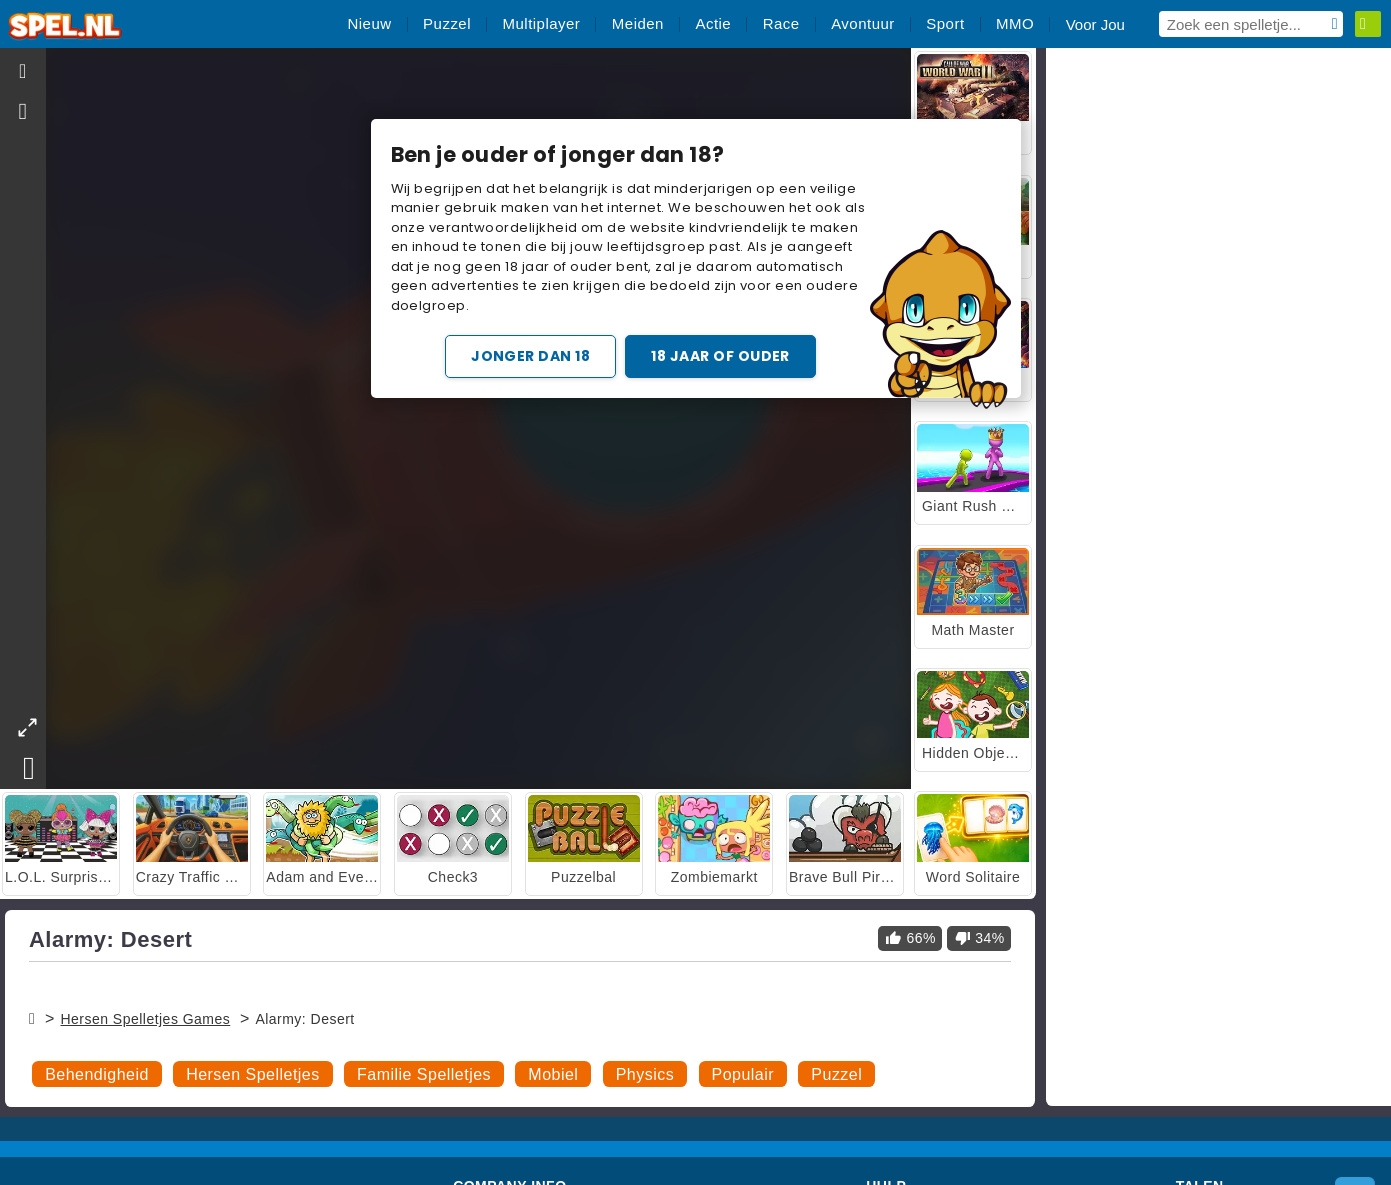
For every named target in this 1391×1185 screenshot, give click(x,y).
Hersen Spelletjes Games (145, 1019)
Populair (743, 1074)
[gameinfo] (23, 112)
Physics (645, 1074)
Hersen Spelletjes (253, 1074)
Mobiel (553, 1074)
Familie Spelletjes (424, 1074)
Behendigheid (97, 1074)
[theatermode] (27, 727)
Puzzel (836, 1074)
